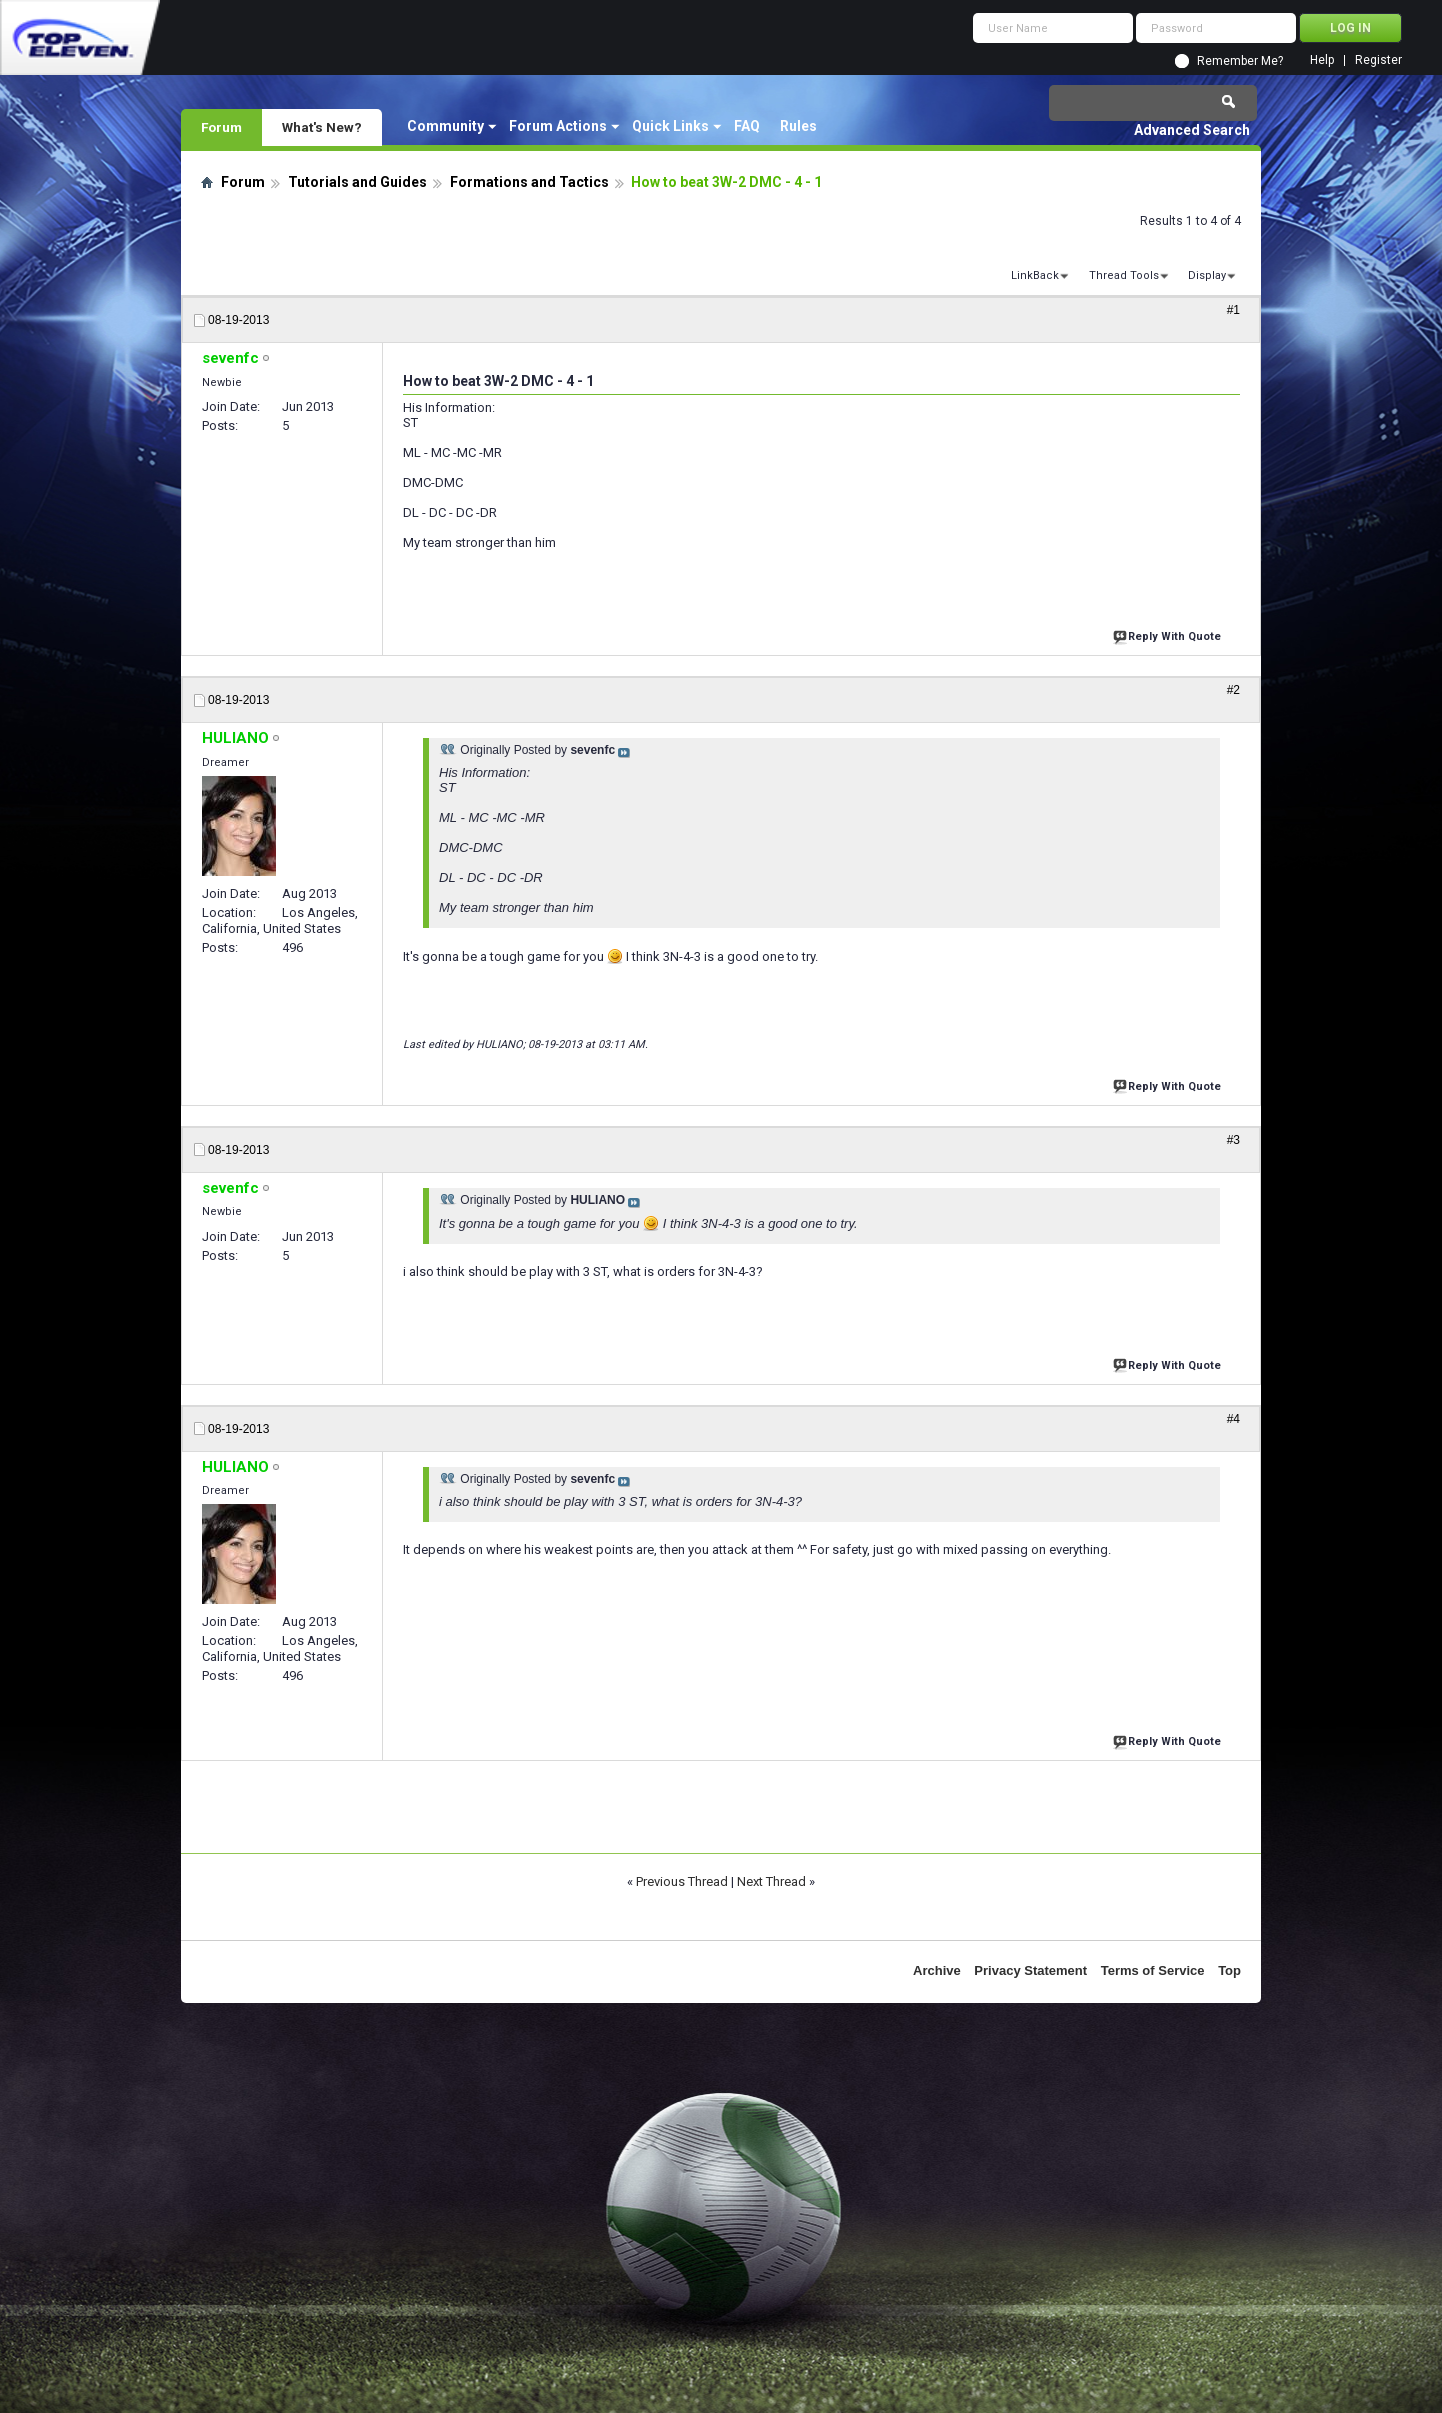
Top (1229, 1970)
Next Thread (771, 1881)
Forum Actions (558, 126)
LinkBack (1035, 275)
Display (1207, 275)
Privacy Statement (1030, 1970)
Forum (221, 127)
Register (1378, 60)
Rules (798, 126)
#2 (1233, 690)
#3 (1233, 1140)
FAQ (747, 126)
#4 (1233, 1419)
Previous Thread (682, 1881)
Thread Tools (1124, 275)
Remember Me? (1240, 61)
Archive (937, 1970)
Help (1322, 60)
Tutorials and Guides (357, 182)
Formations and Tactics (529, 182)
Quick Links (670, 126)
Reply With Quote (1169, 634)
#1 (1233, 310)
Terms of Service (1153, 1970)
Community (445, 126)
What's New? (322, 127)
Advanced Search (1192, 130)
